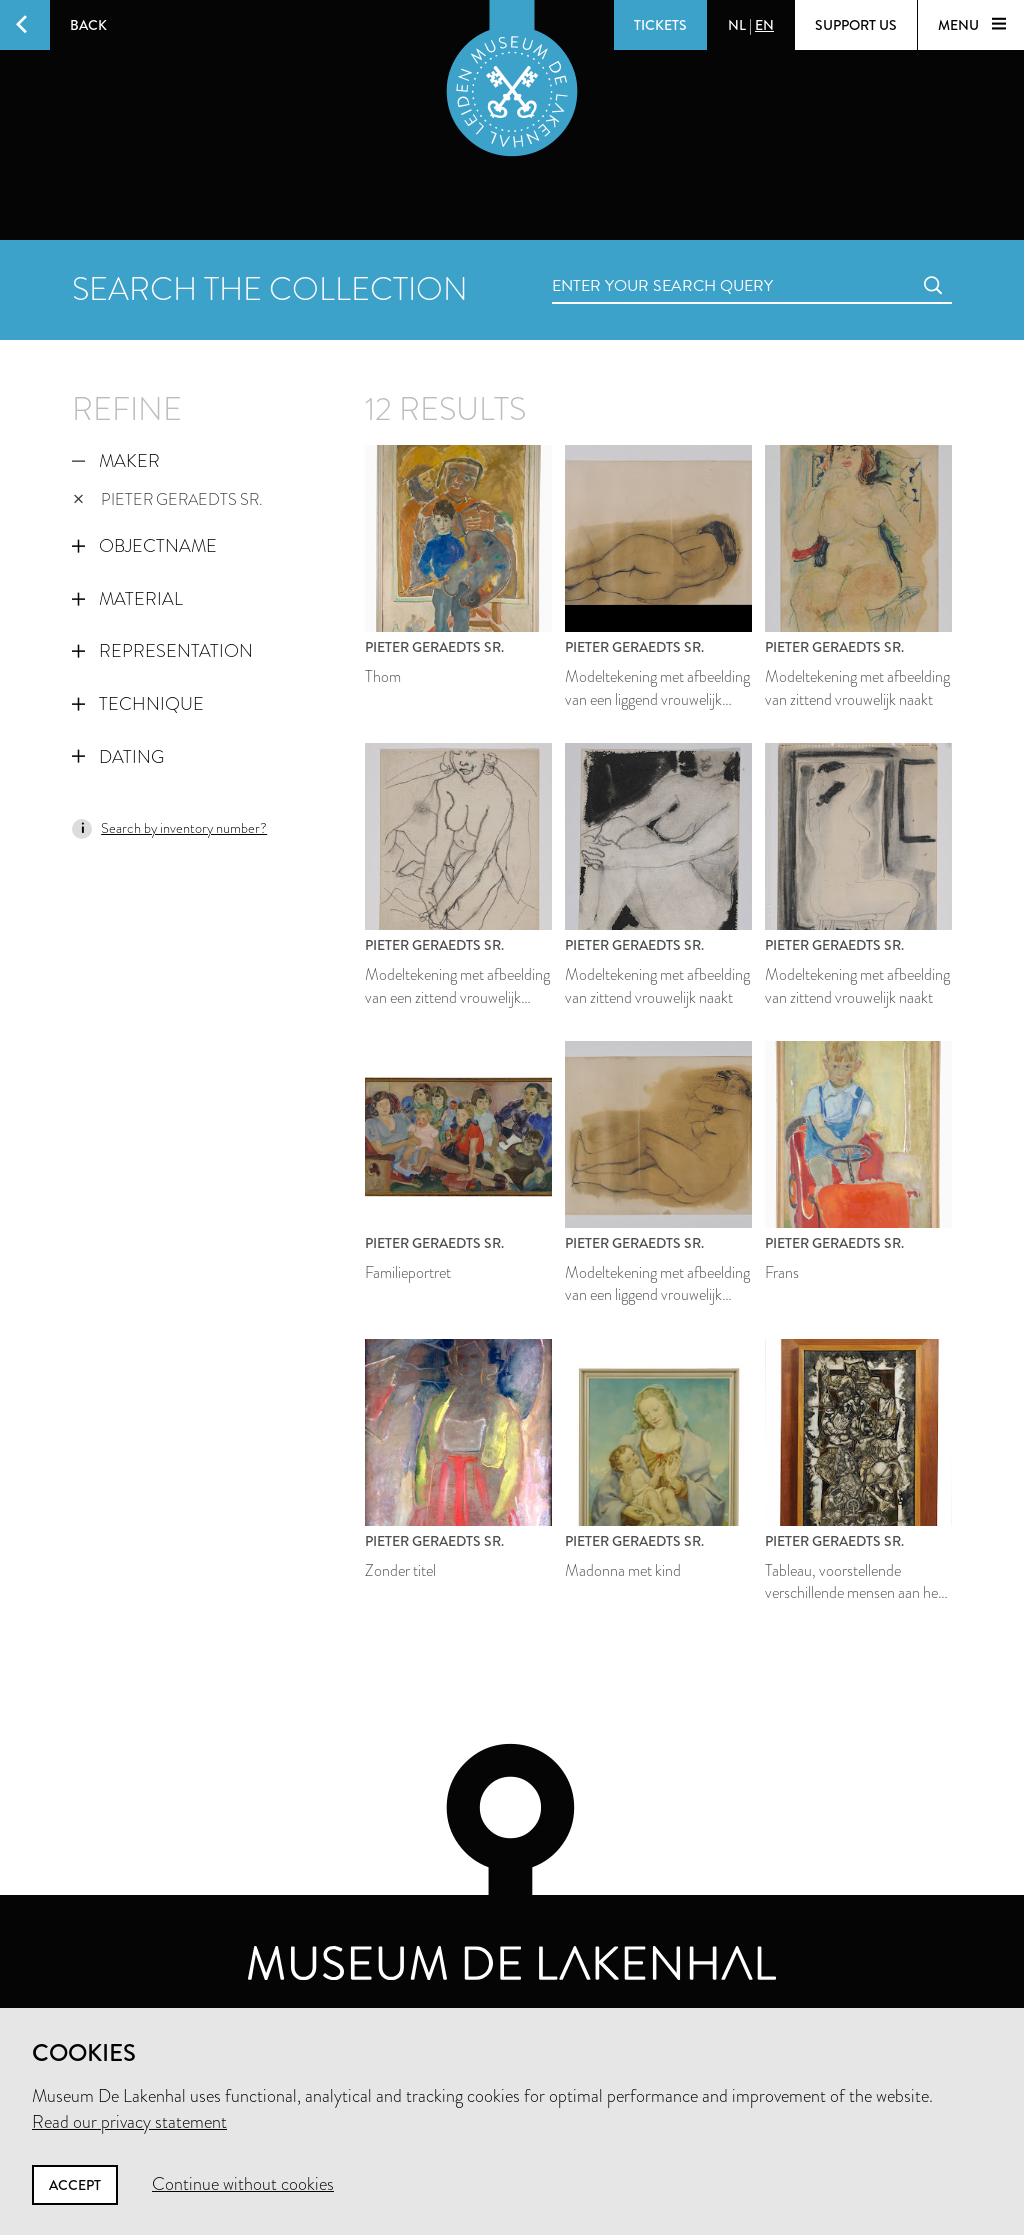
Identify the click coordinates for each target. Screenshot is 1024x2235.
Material (127, 599)
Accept (75, 2185)
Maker (116, 461)
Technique (138, 704)
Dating (118, 757)
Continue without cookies (243, 2184)
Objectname (144, 546)
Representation (162, 651)
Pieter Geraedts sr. (168, 499)
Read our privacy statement (129, 2122)
